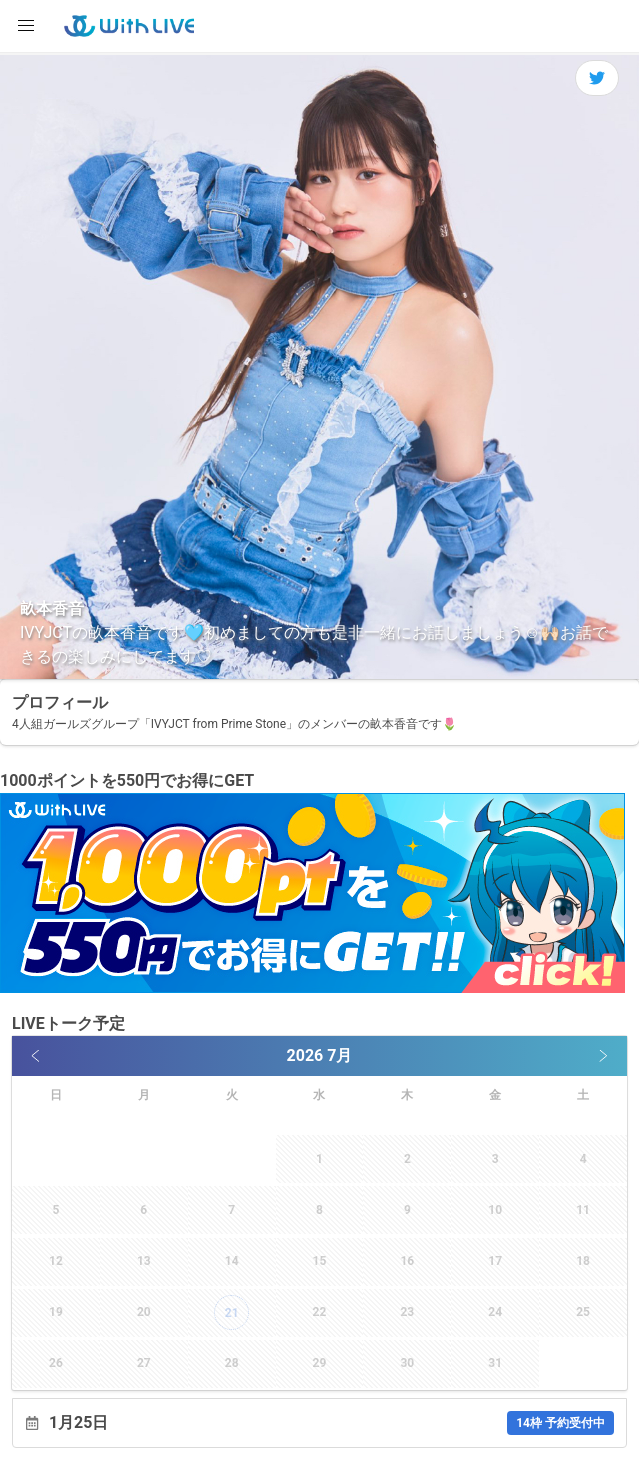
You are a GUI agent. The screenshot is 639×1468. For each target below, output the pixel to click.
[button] (26, 26)
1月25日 (331, 1423)
